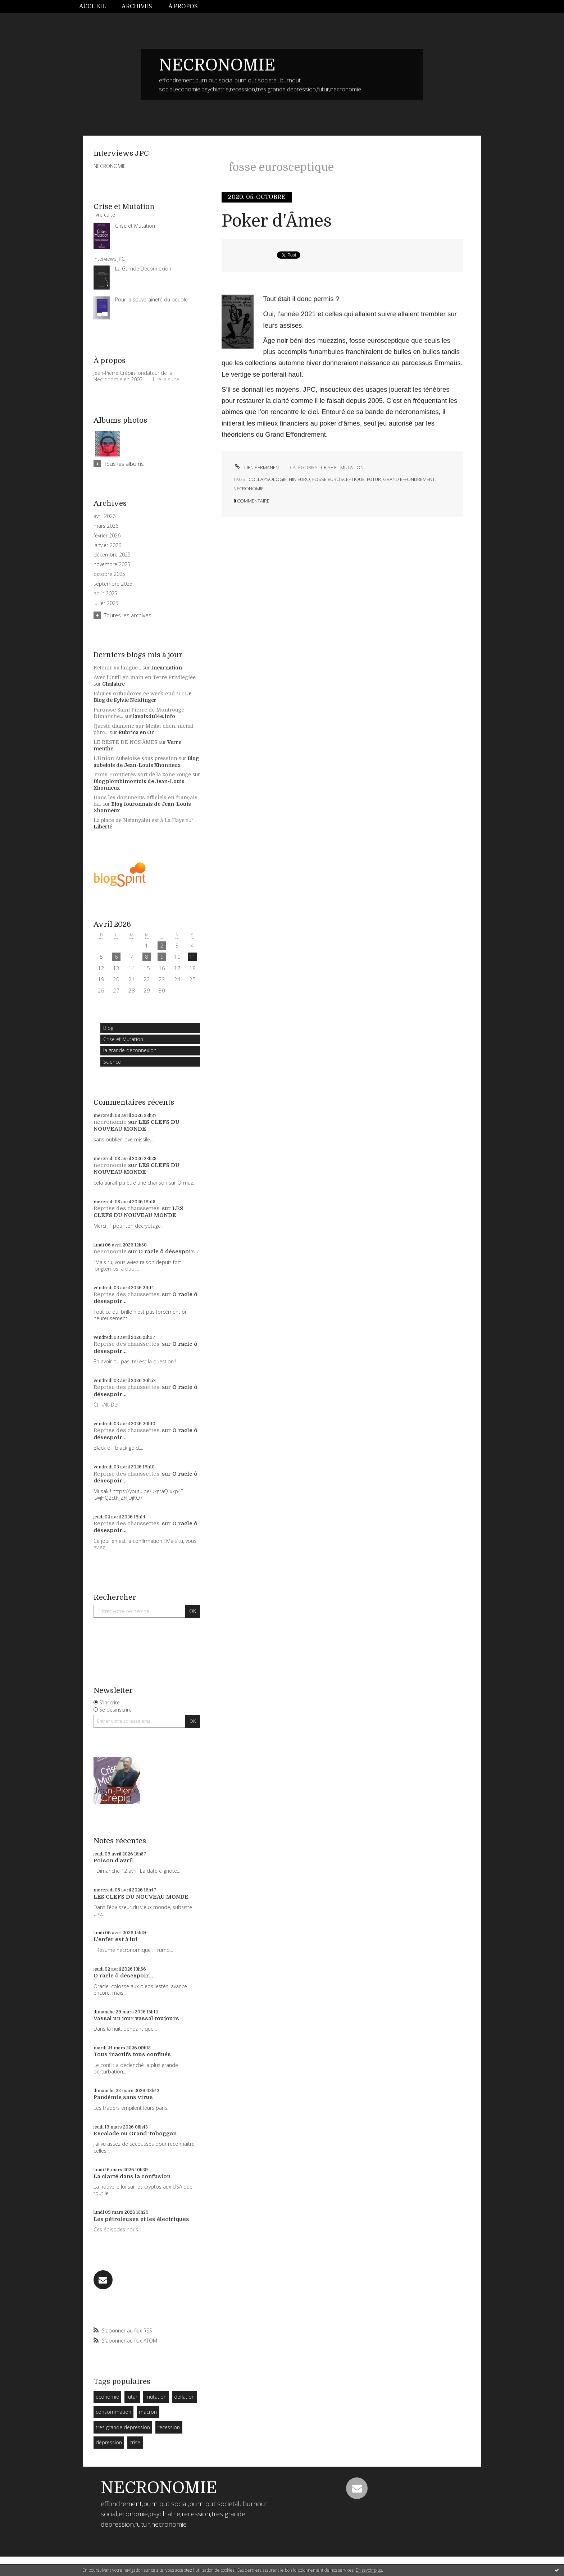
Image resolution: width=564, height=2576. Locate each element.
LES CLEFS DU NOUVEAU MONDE (136, 1125)
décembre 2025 (112, 554)
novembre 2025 (112, 564)
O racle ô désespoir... (168, 1251)
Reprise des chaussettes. (127, 1208)
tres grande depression (123, 2427)
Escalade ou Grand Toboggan (135, 2133)
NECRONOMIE (217, 65)
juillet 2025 (106, 603)
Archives (137, 6)
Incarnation (166, 668)
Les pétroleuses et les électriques (141, 2219)
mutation (156, 2396)
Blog (108, 1028)
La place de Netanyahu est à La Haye (139, 820)
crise (134, 2442)
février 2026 (107, 535)
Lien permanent (257, 467)
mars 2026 (106, 526)
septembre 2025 (113, 584)
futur (132, 2396)
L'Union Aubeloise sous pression (135, 758)
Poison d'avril (113, 1860)
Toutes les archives (127, 615)
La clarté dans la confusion (132, 2176)
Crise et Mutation (123, 1039)
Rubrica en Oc (136, 732)
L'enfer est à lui (115, 1939)
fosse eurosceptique (338, 479)
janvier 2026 (107, 545)
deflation (184, 2396)
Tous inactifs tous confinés (132, 2054)
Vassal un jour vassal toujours (136, 2018)
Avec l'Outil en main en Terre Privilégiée (145, 677)
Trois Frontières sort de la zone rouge (142, 774)
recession (169, 2427)
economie (107, 2396)
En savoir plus (369, 2570)
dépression (109, 2442)
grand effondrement (409, 479)
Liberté (103, 827)
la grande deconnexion (129, 1050)
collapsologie (268, 479)
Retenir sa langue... (117, 668)
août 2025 (105, 593)
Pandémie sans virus (123, 2097)
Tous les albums (124, 463)
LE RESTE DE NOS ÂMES (125, 742)
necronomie (110, 1122)
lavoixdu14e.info (154, 716)
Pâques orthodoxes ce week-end (134, 693)
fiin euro (299, 479)
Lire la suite (166, 379)
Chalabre (113, 684)
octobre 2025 (109, 574)
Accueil (92, 6)
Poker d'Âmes (277, 221)
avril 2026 (104, 516)
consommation (113, 2411)
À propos (183, 6)
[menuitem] (96, 6)
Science (112, 1061)
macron (148, 2411)
